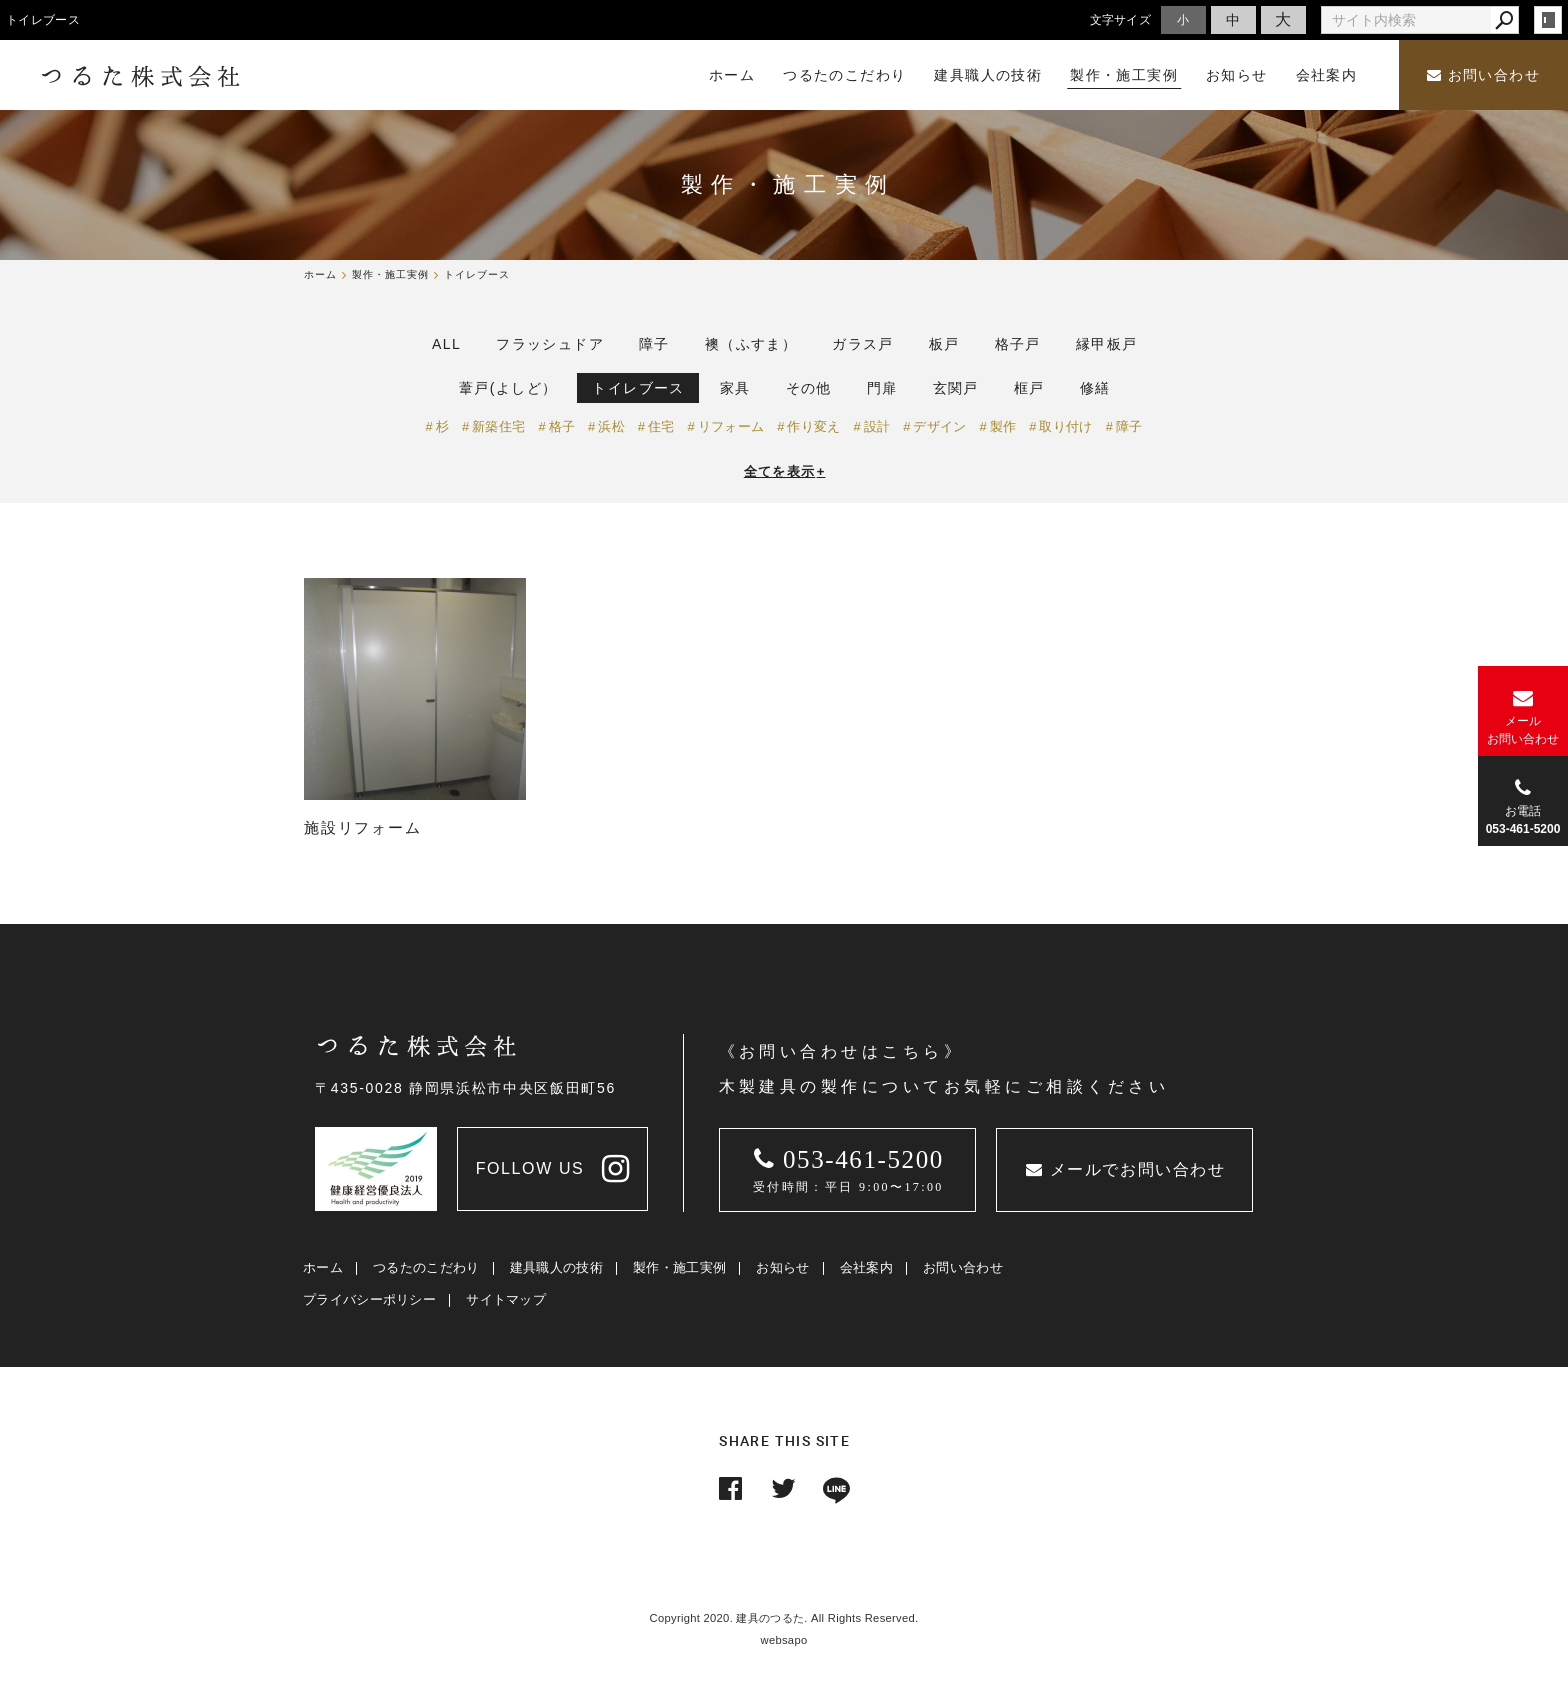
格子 (562, 426)
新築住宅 (498, 426)
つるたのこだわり (426, 1267)
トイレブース (638, 388)
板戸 (944, 344)
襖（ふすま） (751, 344)
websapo (784, 1640)
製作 (1003, 426)
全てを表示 (785, 471)
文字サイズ (1121, 19)
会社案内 (866, 1267)
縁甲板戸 (1107, 344)
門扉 (882, 388)
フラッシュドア (550, 344)
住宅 (661, 426)
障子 (654, 344)
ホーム (323, 1267)
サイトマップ (506, 1299)
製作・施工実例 (679, 1267)
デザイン (939, 426)
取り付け (1065, 426)
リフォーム (731, 426)
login (1548, 20)
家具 (735, 388)
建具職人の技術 (556, 1267)
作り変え (813, 426)
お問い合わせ (1483, 75)
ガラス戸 (863, 344)
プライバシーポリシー (369, 1299)
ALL (446, 344)
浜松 (611, 426)
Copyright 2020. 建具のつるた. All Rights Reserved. (784, 1618)
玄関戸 (956, 388)
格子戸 (1018, 344)
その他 (809, 388)
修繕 (1095, 388)
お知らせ (782, 1267)
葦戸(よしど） (508, 388)
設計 (877, 426)
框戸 (1029, 388)
